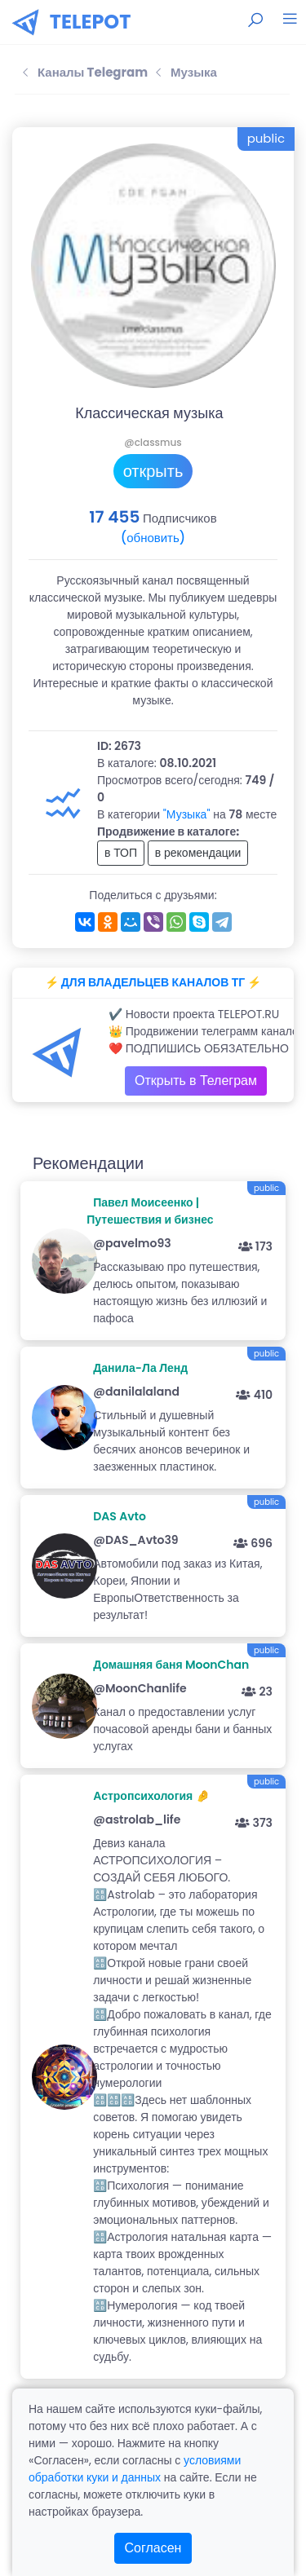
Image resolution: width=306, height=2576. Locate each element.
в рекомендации (198, 853)
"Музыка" (187, 814)
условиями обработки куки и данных (135, 2469)
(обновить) (153, 537)
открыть (153, 471)
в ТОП (120, 853)
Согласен (153, 2548)
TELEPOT (90, 21)
